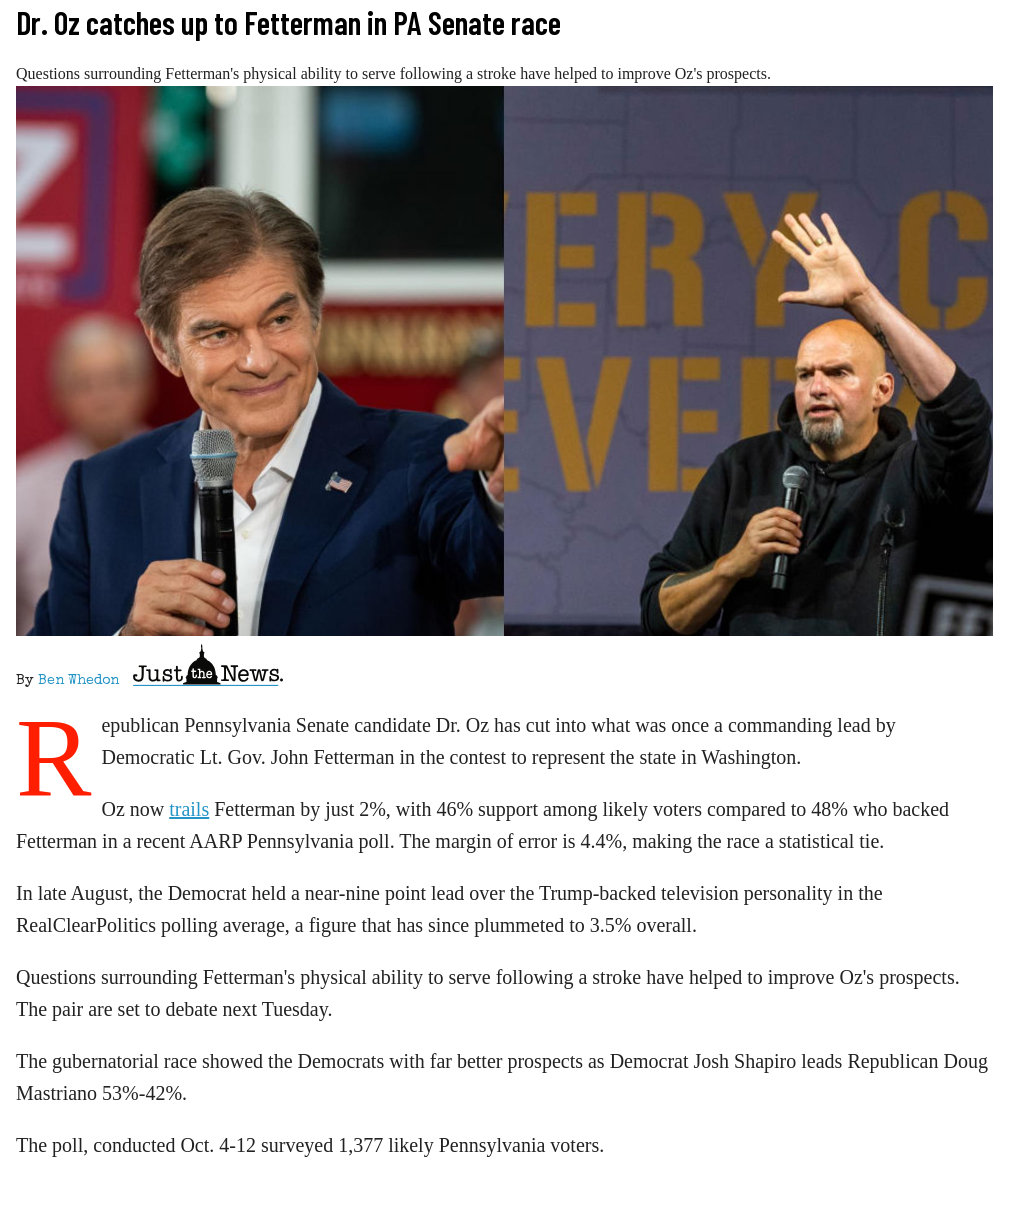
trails (189, 809)
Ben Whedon (78, 681)
